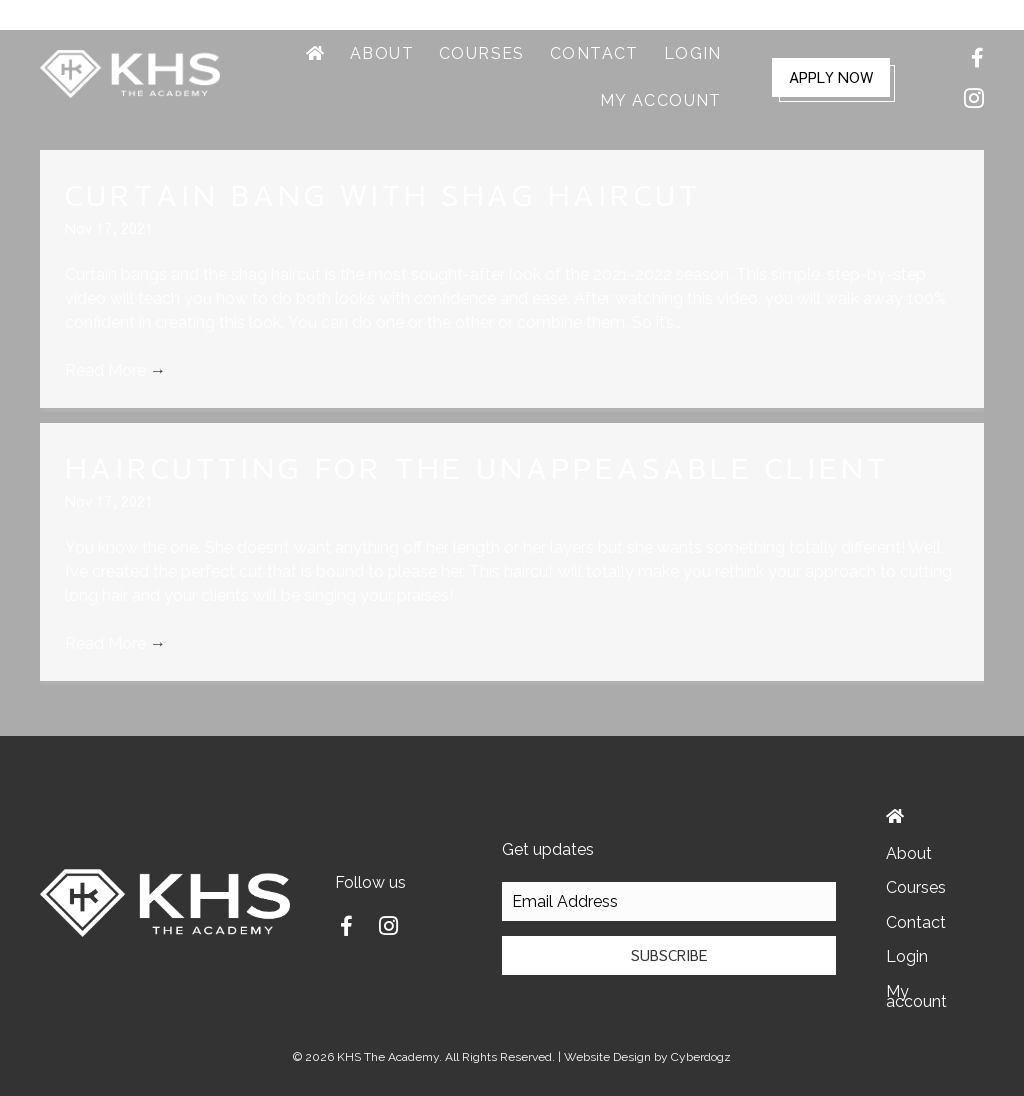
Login (907, 956)
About (909, 853)
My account (916, 996)
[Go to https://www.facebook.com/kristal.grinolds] (346, 929)
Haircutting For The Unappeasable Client (477, 467)
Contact (916, 922)
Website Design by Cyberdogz (647, 1057)
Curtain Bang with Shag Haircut (383, 194)
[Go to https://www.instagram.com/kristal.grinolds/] (388, 928)
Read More (115, 370)
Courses (916, 887)
